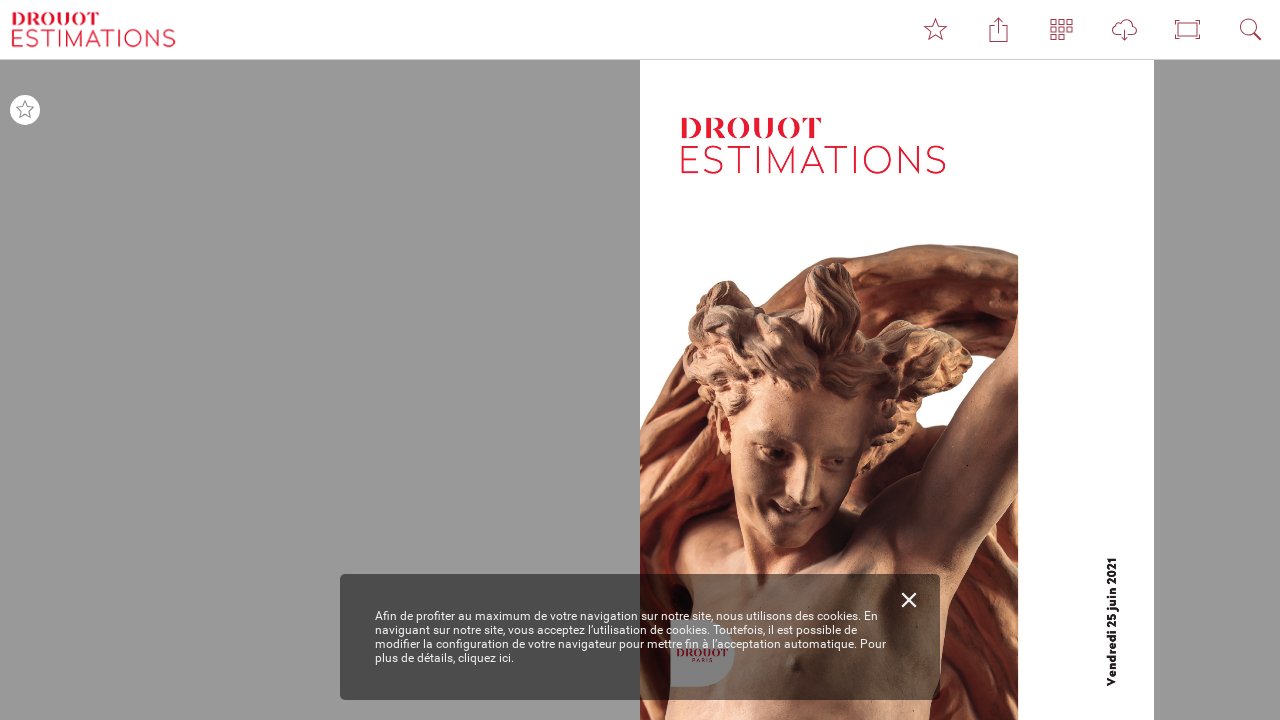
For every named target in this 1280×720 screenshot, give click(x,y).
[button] (935, 30)
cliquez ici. (486, 658)
